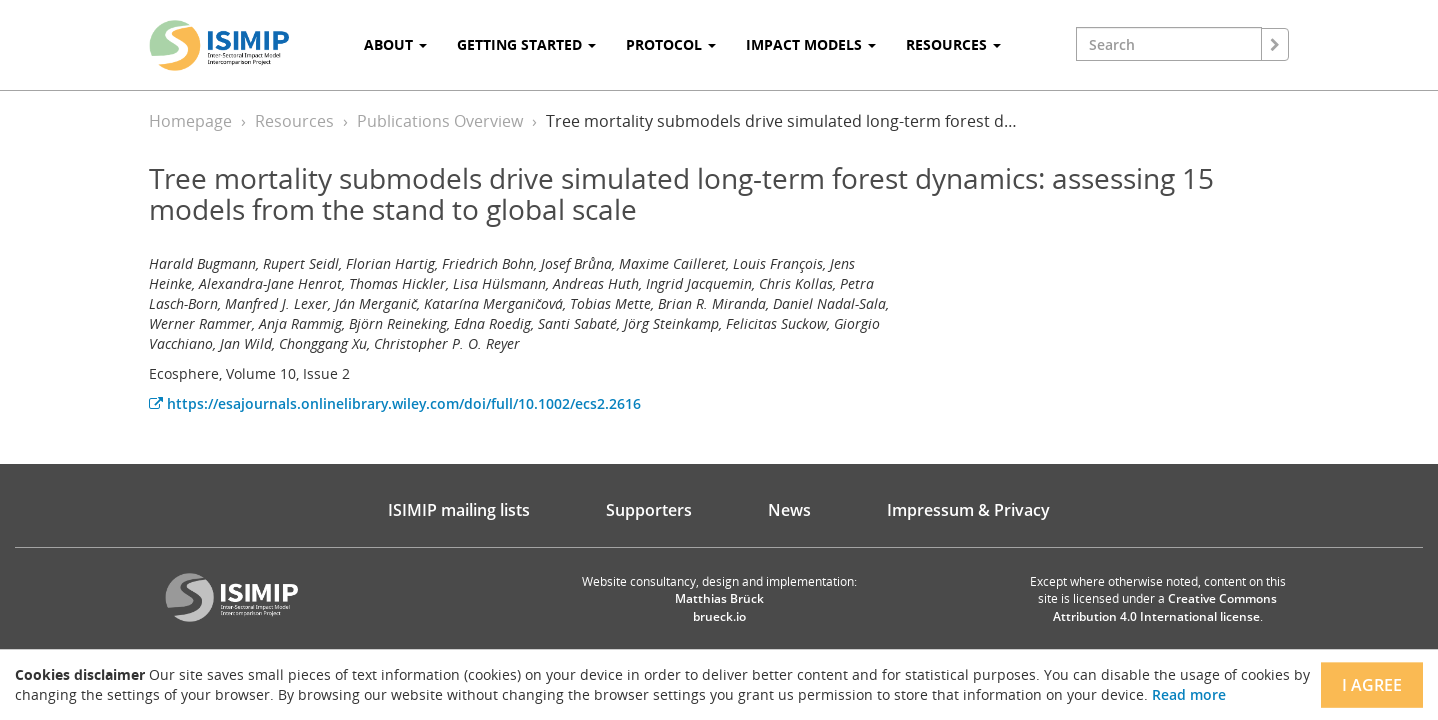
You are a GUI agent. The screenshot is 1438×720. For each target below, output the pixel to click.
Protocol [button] (671, 44)
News (789, 510)
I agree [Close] (1372, 685)
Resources (294, 121)
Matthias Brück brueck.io (719, 607)
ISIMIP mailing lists (459, 510)
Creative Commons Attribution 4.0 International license (1165, 607)
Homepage (190, 121)
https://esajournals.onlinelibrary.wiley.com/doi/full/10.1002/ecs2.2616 (395, 403)
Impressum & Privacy (968, 510)
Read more (1189, 694)
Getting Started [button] (526, 44)
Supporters (649, 510)
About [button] (395, 44)
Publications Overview (440, 121)
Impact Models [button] (811, 44)
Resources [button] (953, 44)
